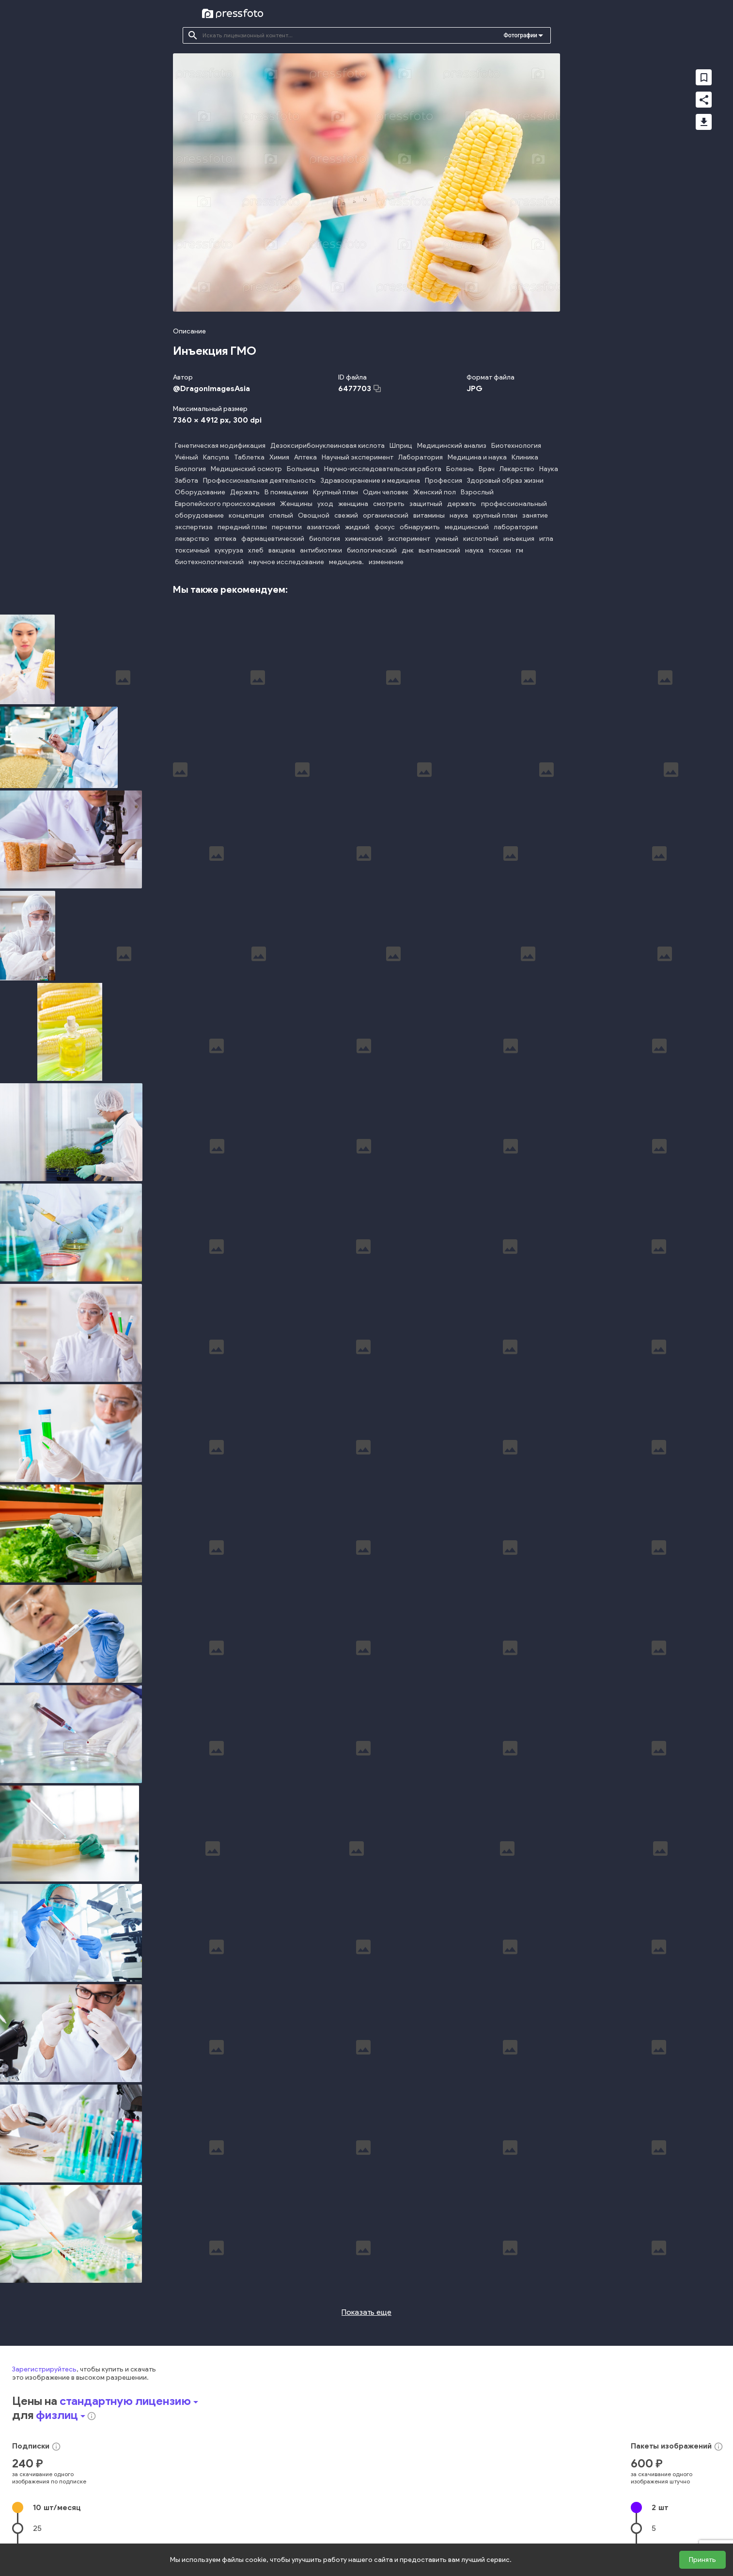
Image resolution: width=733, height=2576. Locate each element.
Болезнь (460, 469)
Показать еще (366, 2237)
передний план (242, 527)
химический (364, 539)
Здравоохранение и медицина (370, 480)
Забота (186, 480)
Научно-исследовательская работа (382, 469)
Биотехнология (516, 446)
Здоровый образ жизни (505, 480)
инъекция (518, 539)
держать (461, 504)
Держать (245, 492)
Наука (548, 469)
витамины (429, 515)
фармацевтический (272, 539)
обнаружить (420, 527)
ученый (446, 539)
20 (656, 2494)
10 (57, 2432)
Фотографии (520, 35)
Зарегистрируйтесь (44, 2294)
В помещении (286, 492)
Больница (303, 469)
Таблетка (249, 457)
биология (324, 539)
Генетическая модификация (220, 446)
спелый (281, 515)
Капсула (216, 457)
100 (39, 2494)
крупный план (495, 515)
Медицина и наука (477, 457)
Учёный (186, 457)
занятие (535, 515)
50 (37, 2474)
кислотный (481, 539)
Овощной (313, 515)
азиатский (323, 527)
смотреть (389, 504)
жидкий (357, 527)
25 (37, 2453)
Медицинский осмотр (246, 469)
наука (459, 515)
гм (519, 550)
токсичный (192, 550)
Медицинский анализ (451, 446)
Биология (190, 469)
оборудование (199, 515)
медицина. (346, 562)
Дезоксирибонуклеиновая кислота (327, 446)
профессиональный (514, 504)
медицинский (467, 527)
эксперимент (409, 539)
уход (325, 504)
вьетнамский (439, 550)
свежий (346, 515)
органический (385, 515)
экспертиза (194, 527)
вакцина (281, 550)
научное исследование (286, 562)
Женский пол (434, 492)
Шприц (401, 446)
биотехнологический (209, 562)
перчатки (287, 527)
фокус (384, 527)
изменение (386, 562)
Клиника (525, 457)
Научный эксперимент (357, 457)
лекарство (192, 539)
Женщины (296, 504)
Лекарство (516, 469)
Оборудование (200, 492)
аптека (225, 539)
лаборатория (516, 527)
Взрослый (477, 492)
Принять (702, 2560)
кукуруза (229, 550)
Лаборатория (420, 457)
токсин (499, 550)
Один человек (385, 492)
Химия (279, 457)
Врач (487, 469)
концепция (246, 515)
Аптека (305, 457)
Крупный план (335, 492)
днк (408, 550)
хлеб (256, 550)
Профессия (443, 480)
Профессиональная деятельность (259, 480)
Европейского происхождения (225, 504)
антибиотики (321, 550)
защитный (425, 504)
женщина (353, 504)
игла (546, 539)
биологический (372, 550)
